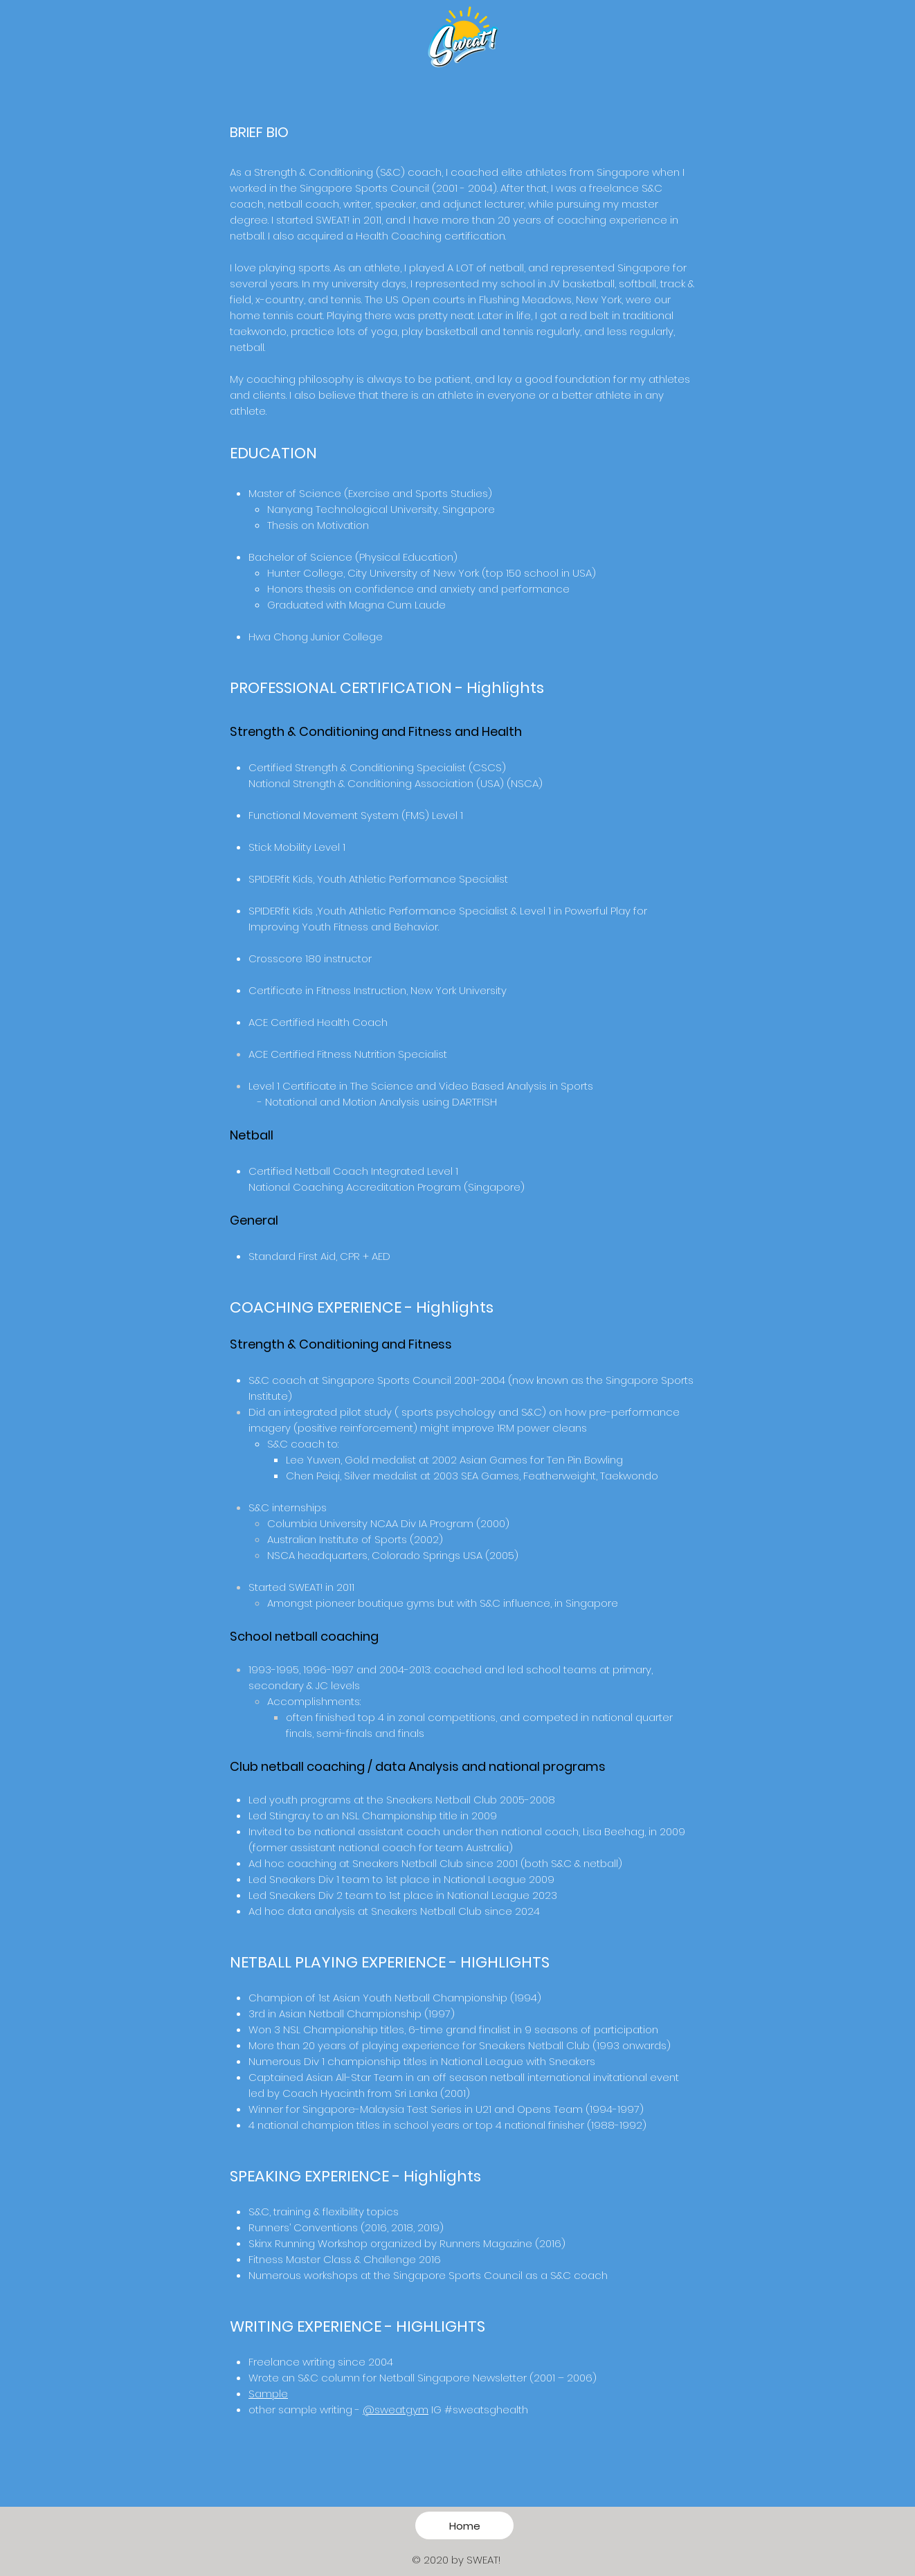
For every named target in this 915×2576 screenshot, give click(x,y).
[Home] (464, 2525)
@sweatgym (395, 2409)
